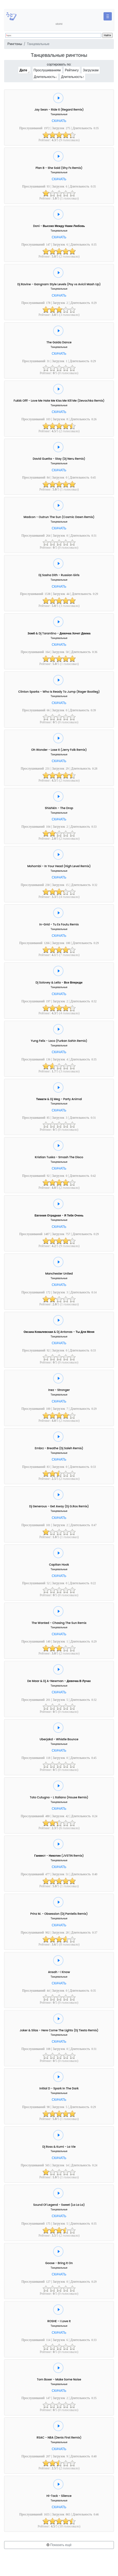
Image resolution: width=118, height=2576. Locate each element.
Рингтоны (14, 44)
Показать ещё (59, 2545)
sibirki (59, 24)
